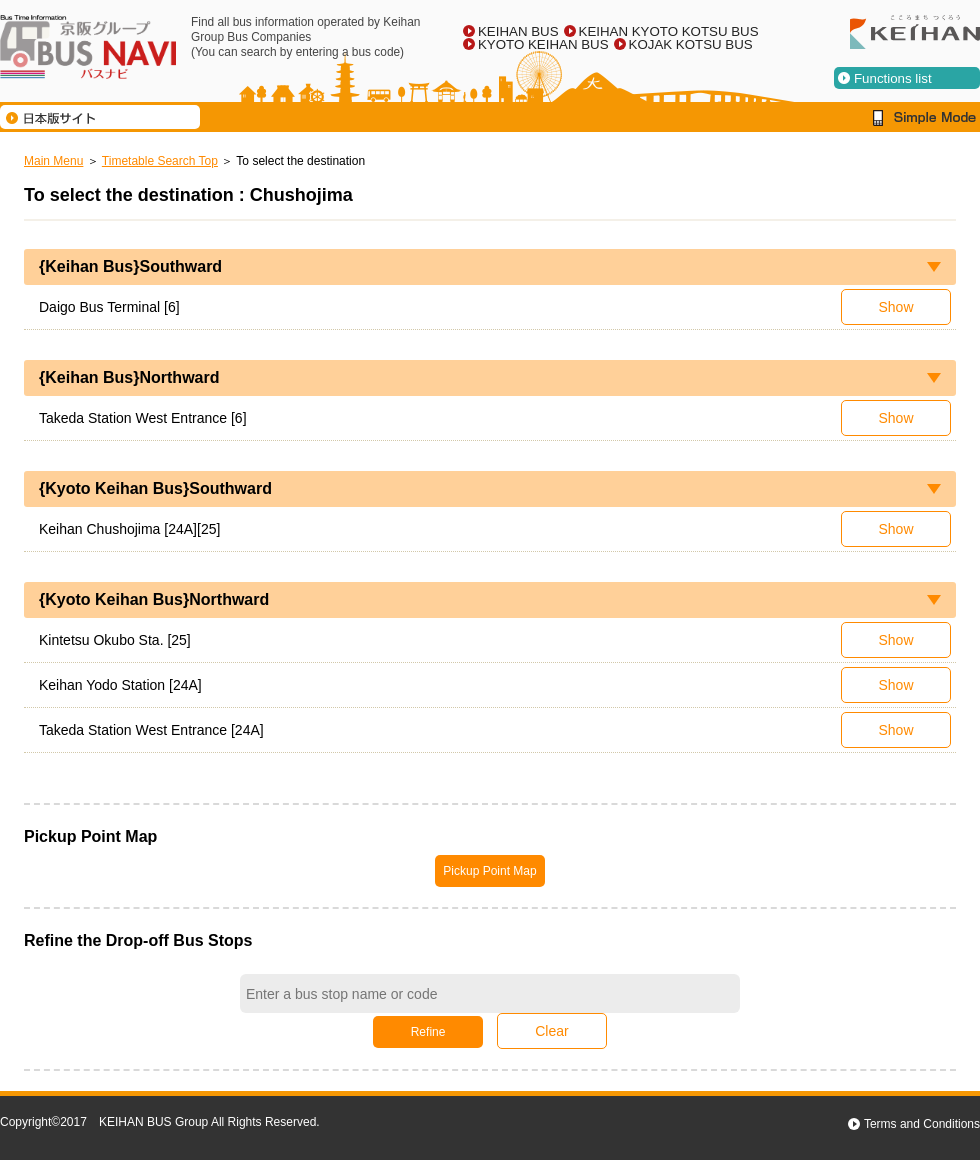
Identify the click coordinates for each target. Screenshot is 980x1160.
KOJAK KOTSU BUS (691, 44)
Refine (428, 1032)
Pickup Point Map (489, 871)
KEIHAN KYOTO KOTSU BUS (669, 31)
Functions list (893, 78)
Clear (551, 1031)
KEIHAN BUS (518, 31)
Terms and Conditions (922, 1124)
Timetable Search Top (160, 161)
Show (895, 307)
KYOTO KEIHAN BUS (543, 44)
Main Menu (53, 161)
